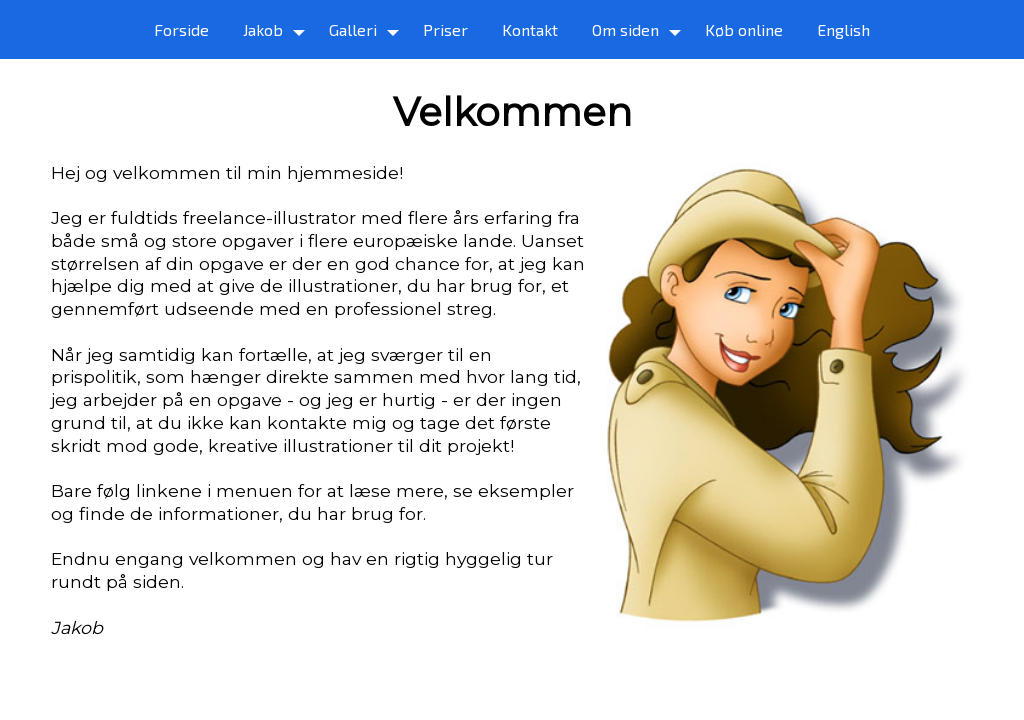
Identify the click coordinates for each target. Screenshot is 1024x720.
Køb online (744, 29)
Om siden (625, 29)
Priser (445, 29)
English (843, 29)
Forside (181, 29)
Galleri (353, 29)
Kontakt (530, 29)
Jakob (263, 29)
